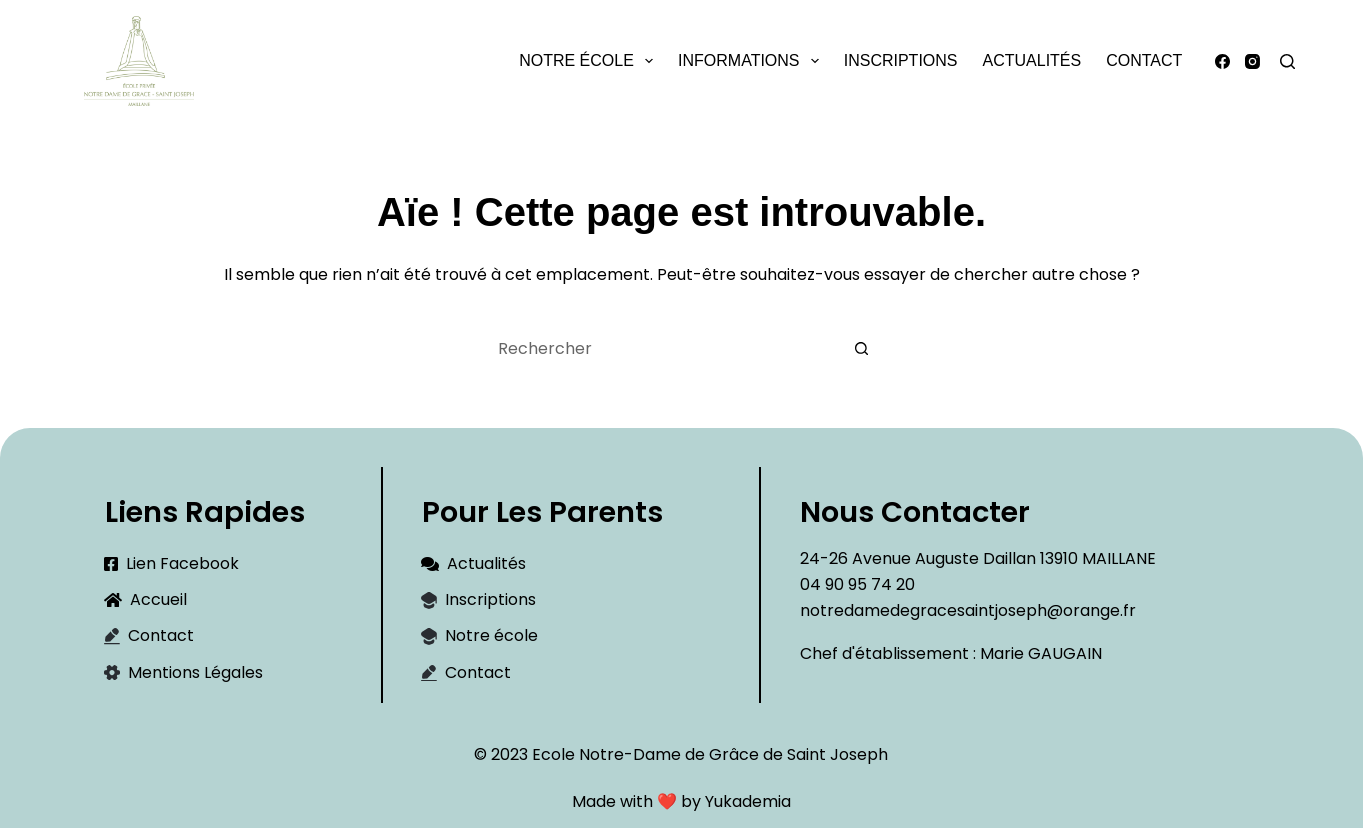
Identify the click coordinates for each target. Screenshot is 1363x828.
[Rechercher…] (662, 348)
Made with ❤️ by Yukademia (681, 801)
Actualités (1032, 60)
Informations (752, 61)
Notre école (590, 61)
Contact (1144, 60)
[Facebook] (1222, 61)
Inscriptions (901, 60)
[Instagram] (1252, 61)
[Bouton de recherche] (862, 348)
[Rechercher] (1287, 61)
